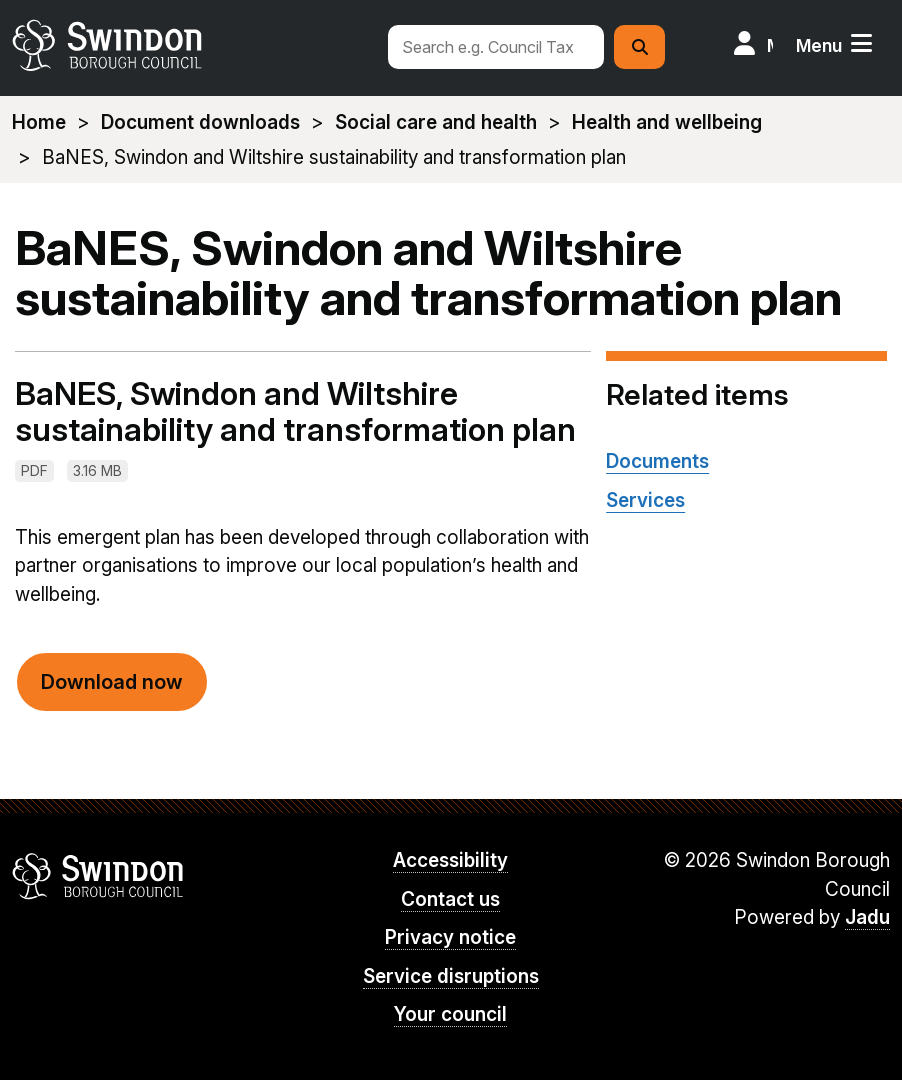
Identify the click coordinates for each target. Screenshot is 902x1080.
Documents (657, 461)
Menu (819, 45)
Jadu (867, 917)
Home (39, 122)
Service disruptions (451, 976)
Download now (112, 682)
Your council (450, 1014)
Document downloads (200, 122)
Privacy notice (450, 937)
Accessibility (450, 860)
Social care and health (436, 122)
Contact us (450, 899)
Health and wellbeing (667, 122)
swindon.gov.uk (190, 45)
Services (645, 500)
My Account (770, 45)
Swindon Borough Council (98, 876)
